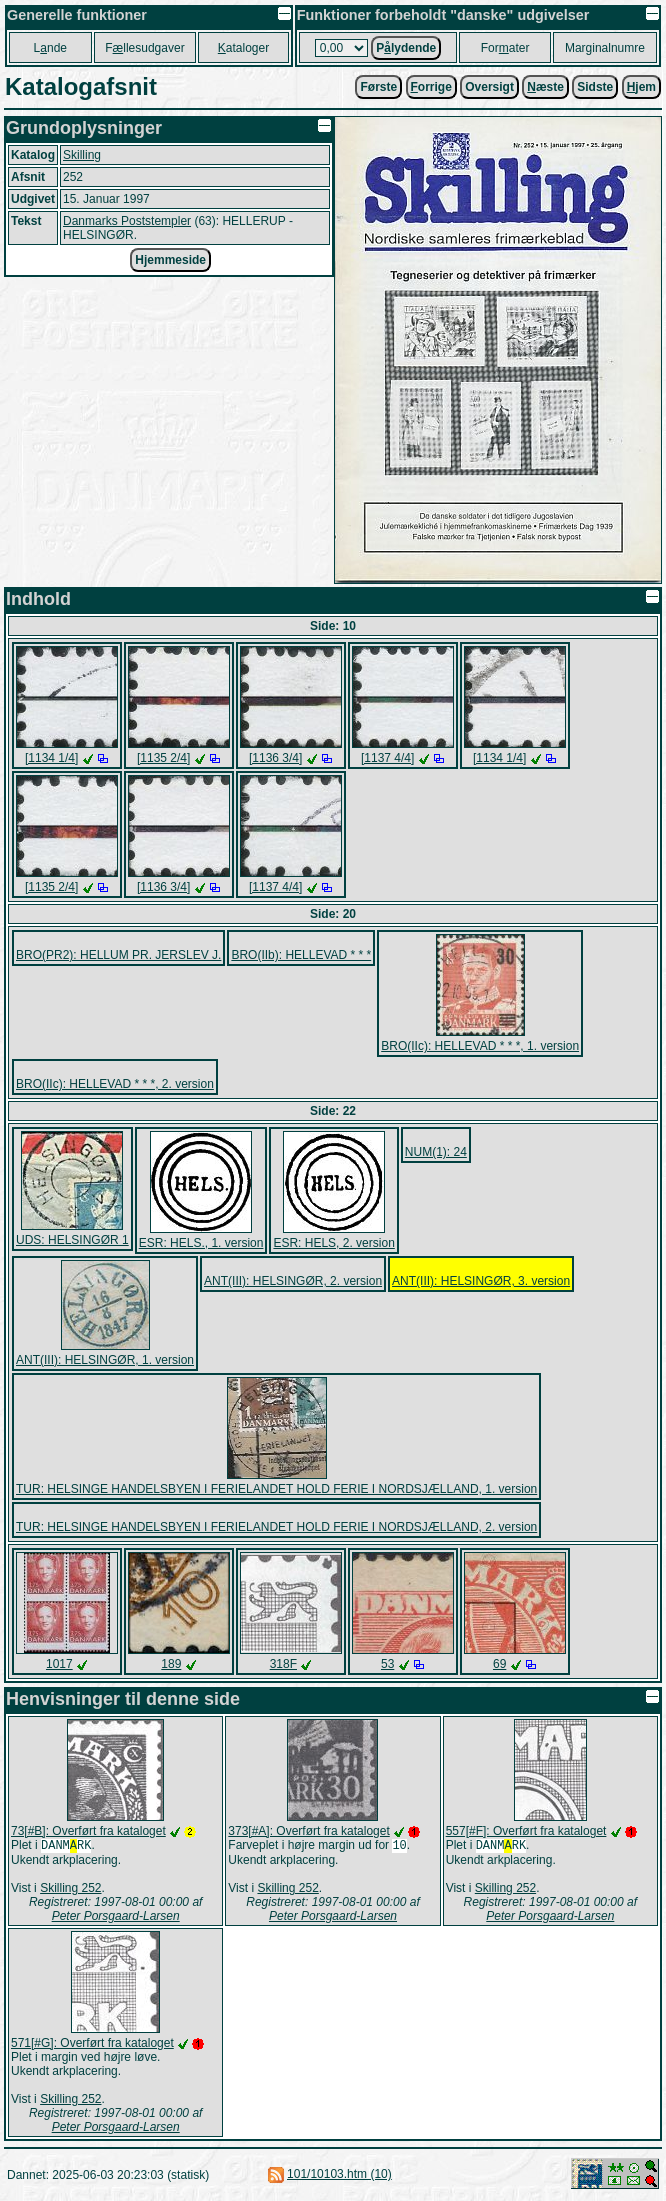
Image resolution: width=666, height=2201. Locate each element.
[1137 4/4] (387, 758)
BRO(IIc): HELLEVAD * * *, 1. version (480, 1046)
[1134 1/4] (51, 758)
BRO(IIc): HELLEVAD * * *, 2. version (115, 1084)
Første (378, 87)
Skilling (82, 155)
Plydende (406, 48)
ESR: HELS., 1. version (201, 1243)
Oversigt (489, 87)
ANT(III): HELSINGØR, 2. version (293, 1281)
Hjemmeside (170, 260)
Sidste (595, 87)
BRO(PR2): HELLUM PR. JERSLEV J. (118, 955)
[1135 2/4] (163, 758)
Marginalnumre (605, 48)
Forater (505, 48)
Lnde (50, 48)
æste (545, 87)
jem (641, 87)
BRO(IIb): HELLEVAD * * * (301, 955)
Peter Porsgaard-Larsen (116, 1918)
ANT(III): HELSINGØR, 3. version (481, 1281)
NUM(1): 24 (436, 1152)
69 (499, 1664)
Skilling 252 (70, 1890)
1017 (59, 1664)
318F (283, 1664)
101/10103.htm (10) (339, 2176)
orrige (431, 87)
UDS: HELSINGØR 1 (72, 1240)
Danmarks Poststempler (127, 221)
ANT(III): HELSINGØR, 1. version (105, 1360)
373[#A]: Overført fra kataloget (308, 1831)
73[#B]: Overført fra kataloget (88, 1831)
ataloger (243, 48)
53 (387, 1664)
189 (171, 1664)
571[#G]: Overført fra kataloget (92, 2045)
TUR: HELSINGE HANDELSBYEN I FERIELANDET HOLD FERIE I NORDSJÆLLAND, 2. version (276, 1527)
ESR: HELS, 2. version (333, 1243)
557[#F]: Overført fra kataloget (526, 1831)
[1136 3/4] (275, 758)
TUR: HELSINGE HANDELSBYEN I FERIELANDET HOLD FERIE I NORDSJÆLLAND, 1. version (276, 1489)
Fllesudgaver (144, 48)
